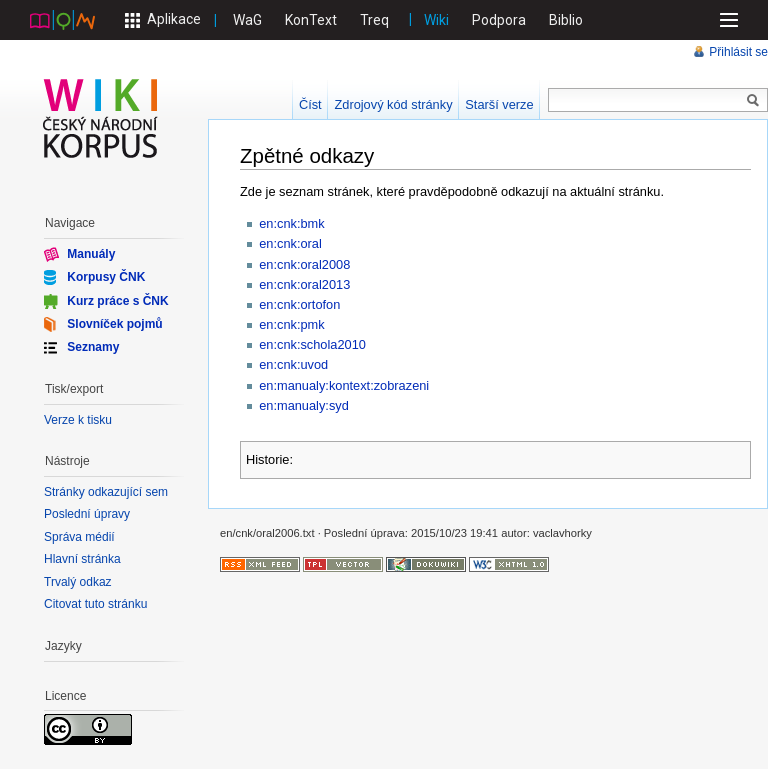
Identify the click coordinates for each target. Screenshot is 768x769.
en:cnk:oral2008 (304, 264)
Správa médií (79, 537)
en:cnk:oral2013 (304, 284)
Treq (374, 20)
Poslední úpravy (87, 514)
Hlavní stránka (82, 559)
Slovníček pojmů (114, 324)
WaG (247, 20)
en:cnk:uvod (293, 364)
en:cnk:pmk (291, 324)
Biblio (566, 20)
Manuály (91, 254)
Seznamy (93, 347)
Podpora (499, 20)
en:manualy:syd (304, 405)
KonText (311, 20)
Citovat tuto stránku (95, 604)
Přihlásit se (738, 52)
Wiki (436, 20)
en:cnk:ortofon (299, 304)
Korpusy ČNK (106, 277)
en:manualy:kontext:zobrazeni (344, 385)
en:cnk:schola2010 (312, 344)
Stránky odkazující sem (106, 492)
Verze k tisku (78, 420)
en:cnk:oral (290, 243)
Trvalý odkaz (78, 582)
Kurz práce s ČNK (117, 300)
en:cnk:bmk (291, 223)
